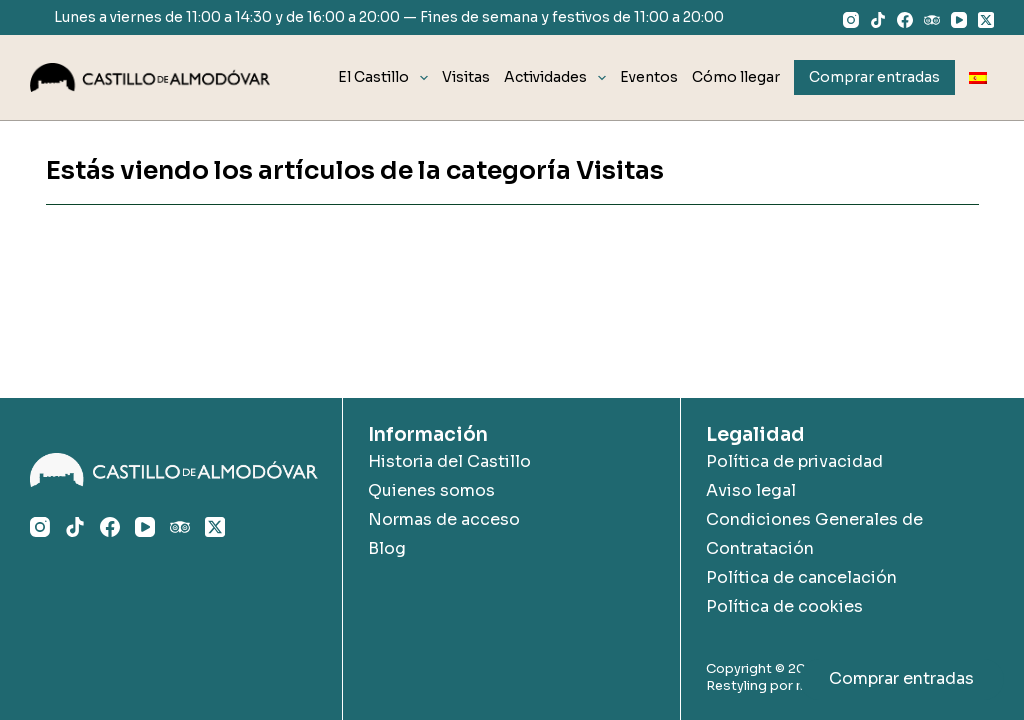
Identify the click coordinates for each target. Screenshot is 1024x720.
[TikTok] (878, 20)
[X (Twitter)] (986, 20)
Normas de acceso (444, 519)
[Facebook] (905, 20)
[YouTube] (959, 20)
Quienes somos (431, 490)
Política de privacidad (794, 461)
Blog (387, 548)
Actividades (558, 78)
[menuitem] (978, 77)
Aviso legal (751, 490)
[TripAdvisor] (932, 20)
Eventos (649, 77)
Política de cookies (784, 606)
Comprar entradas (901, 678)
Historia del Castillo (449, 461)
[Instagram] (851, 20)
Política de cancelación (801, 577)
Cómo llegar (736, 77)
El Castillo (386, 78)
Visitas (466, 77)
